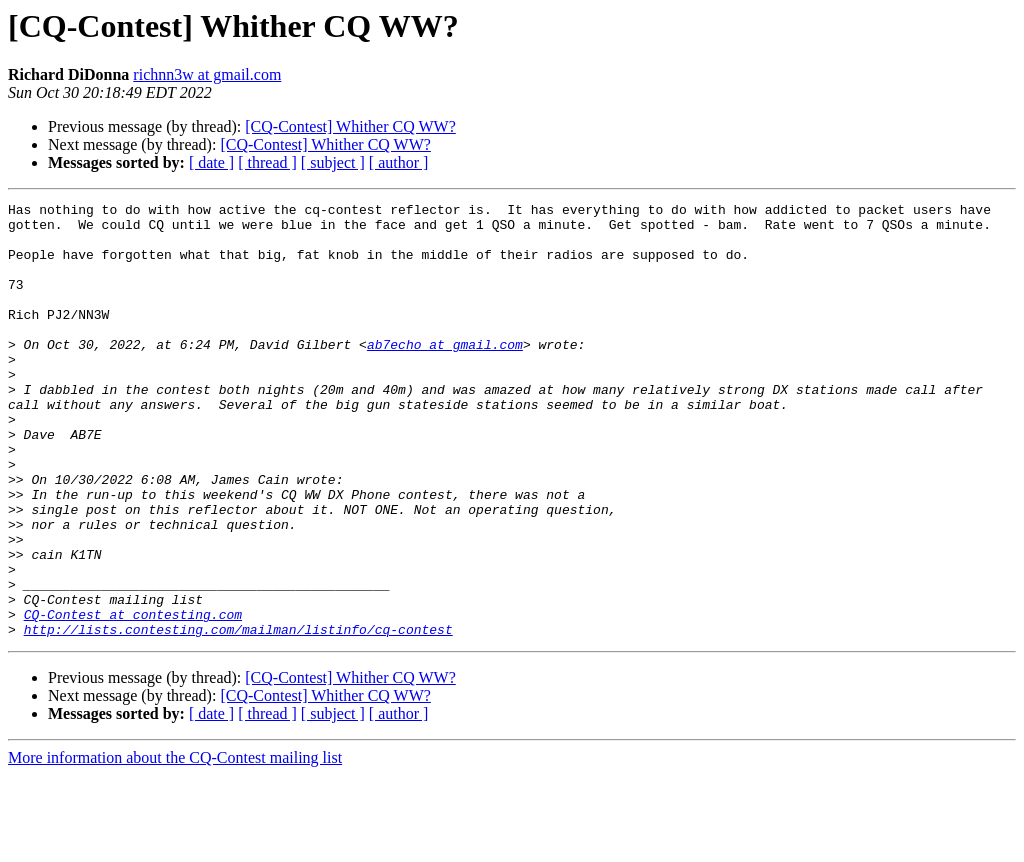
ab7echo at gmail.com (445, 374)
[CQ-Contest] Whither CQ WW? (350, 126)
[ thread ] (267, 162)
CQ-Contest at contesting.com (133, 698)
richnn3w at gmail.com (207, 74)
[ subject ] (333, 162)
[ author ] (399, 162)
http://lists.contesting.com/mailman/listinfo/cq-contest (238, 716)
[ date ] (211, 162)
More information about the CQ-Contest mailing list (175, 844)
